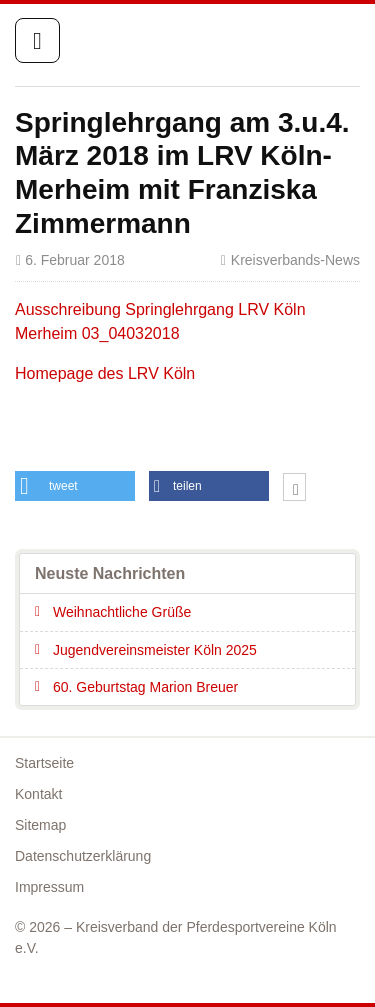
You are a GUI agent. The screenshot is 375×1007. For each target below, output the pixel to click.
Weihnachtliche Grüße (122, 612)
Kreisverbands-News (295, 260)
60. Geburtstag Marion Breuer (145, 687)
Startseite (277, 41)
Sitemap (40, 825)
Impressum (49, 887)
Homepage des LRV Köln (105, 373)
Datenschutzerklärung (83, 856)
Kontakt (38, 794)
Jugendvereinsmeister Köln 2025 (155, 650)
